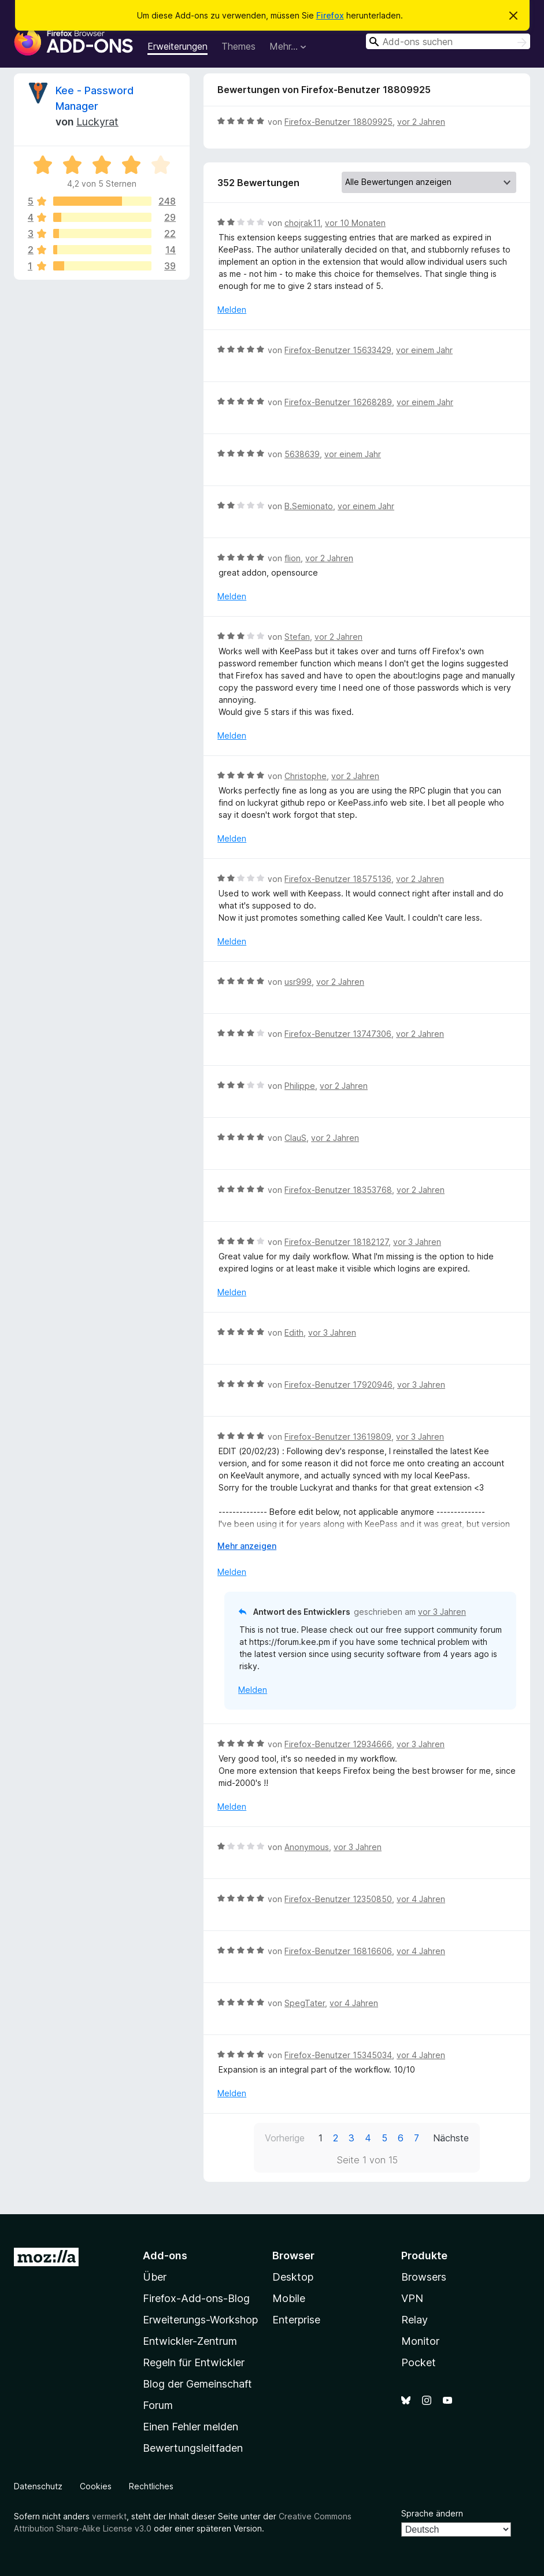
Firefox (330, 15)
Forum (158, 2405)
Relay (414, 2320)
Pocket (418, 2362)
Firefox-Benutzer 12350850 (338, 1899)
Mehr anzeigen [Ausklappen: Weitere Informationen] (246, 1546)
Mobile (288, 2298)
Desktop (292, 2277)
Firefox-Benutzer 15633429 (337, 350)
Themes (238, 46)
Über (154, 2277)
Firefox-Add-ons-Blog (196, 2298)
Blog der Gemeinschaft (197, 2384)
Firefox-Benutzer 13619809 (337, 1436)
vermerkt (109, 2516)
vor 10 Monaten (355, 223)
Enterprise (296, 2320)
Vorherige (285, 2138)
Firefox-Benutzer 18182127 (336, 1242)
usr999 (298, 982)
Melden (231, 309)
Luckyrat (97, 122)
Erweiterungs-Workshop (200, 2320)
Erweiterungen (177, 46)
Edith (294, 1332)
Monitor (420, 2341)
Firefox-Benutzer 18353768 (338, 1190)
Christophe (305, 776)
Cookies (96, 2486)
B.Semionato (308, 506)
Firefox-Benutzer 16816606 (338, 1951)
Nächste (451, 2138)
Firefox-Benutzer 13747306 (337, 1034)
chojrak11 (302, 223)
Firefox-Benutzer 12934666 (338, 1744)
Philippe (299, 1086)
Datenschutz (38, 2486)
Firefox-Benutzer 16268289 (338, 402)
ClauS (295, 1138)
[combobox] (448, 41)
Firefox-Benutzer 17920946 (338, 1384)
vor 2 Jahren (421, 122)
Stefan (297, 637)
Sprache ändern (432, 2513)
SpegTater (304, 2003)
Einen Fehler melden (190, 2427)
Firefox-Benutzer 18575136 (337, 879)
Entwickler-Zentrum (190, 2341)
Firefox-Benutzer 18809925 (338, 122)
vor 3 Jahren (417, 1242)
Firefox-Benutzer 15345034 (338, 2055)
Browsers (423, 2277)
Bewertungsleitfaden (193, 2448)
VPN (412, 2298)
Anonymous (306, 1847)
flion (292, 558)
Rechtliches (151, 2486)
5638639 (302, 454)
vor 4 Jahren (421, 1899)
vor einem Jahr (424, 350)
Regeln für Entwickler (194, 2362)
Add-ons (165, 2255)
